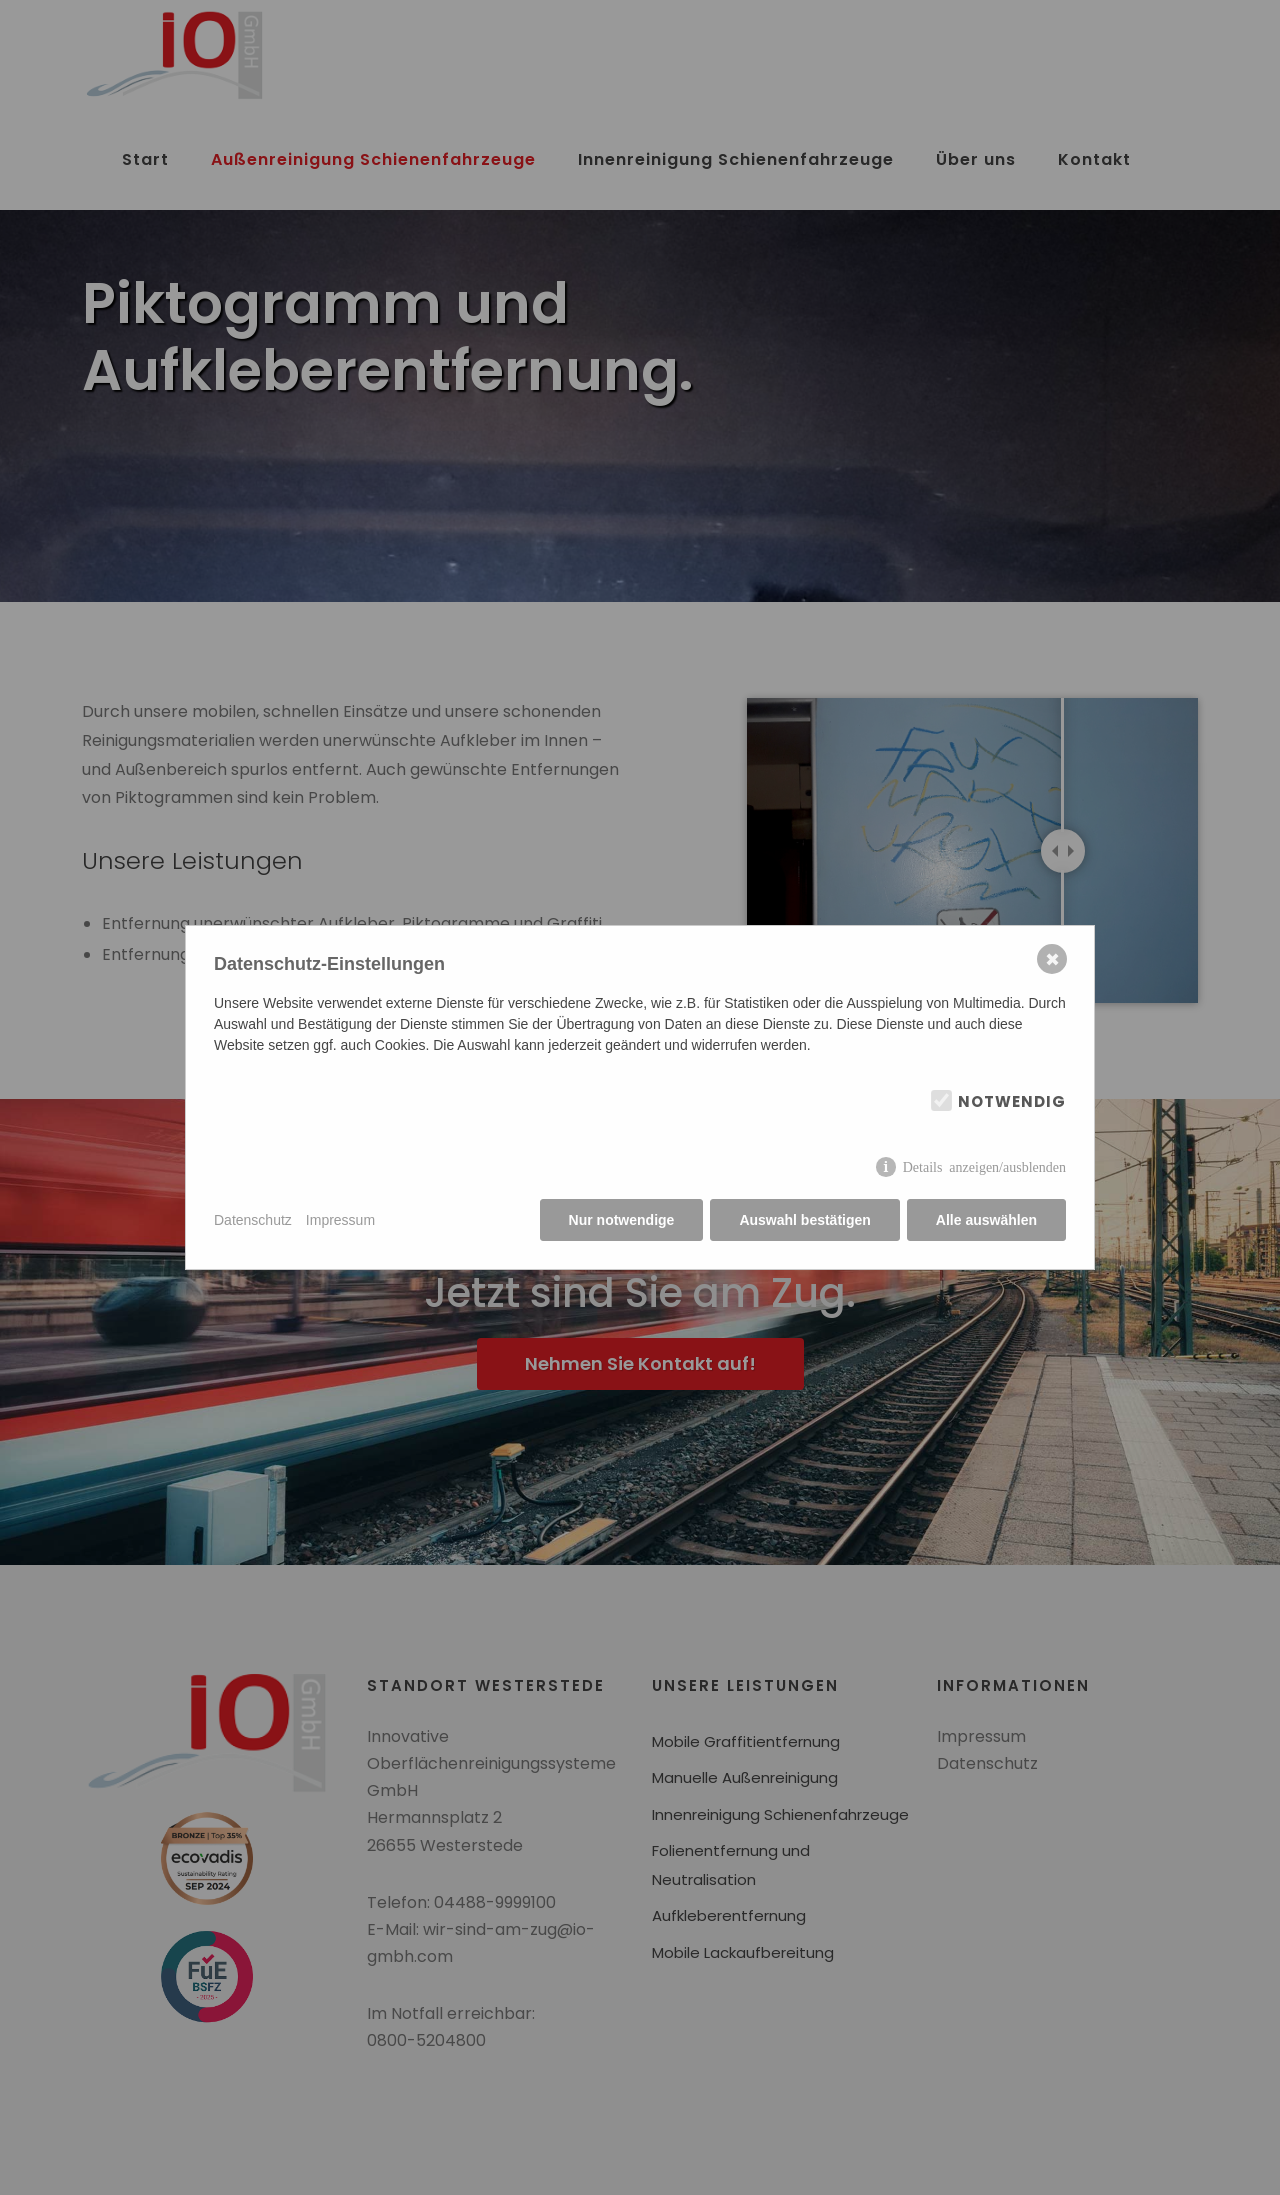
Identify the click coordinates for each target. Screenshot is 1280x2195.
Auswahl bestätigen (804, 1220)
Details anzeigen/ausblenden (984, 1166)
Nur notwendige (622, 1220)
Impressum (340, 1220)
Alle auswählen (986, 1220)
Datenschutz (253, 1220)
